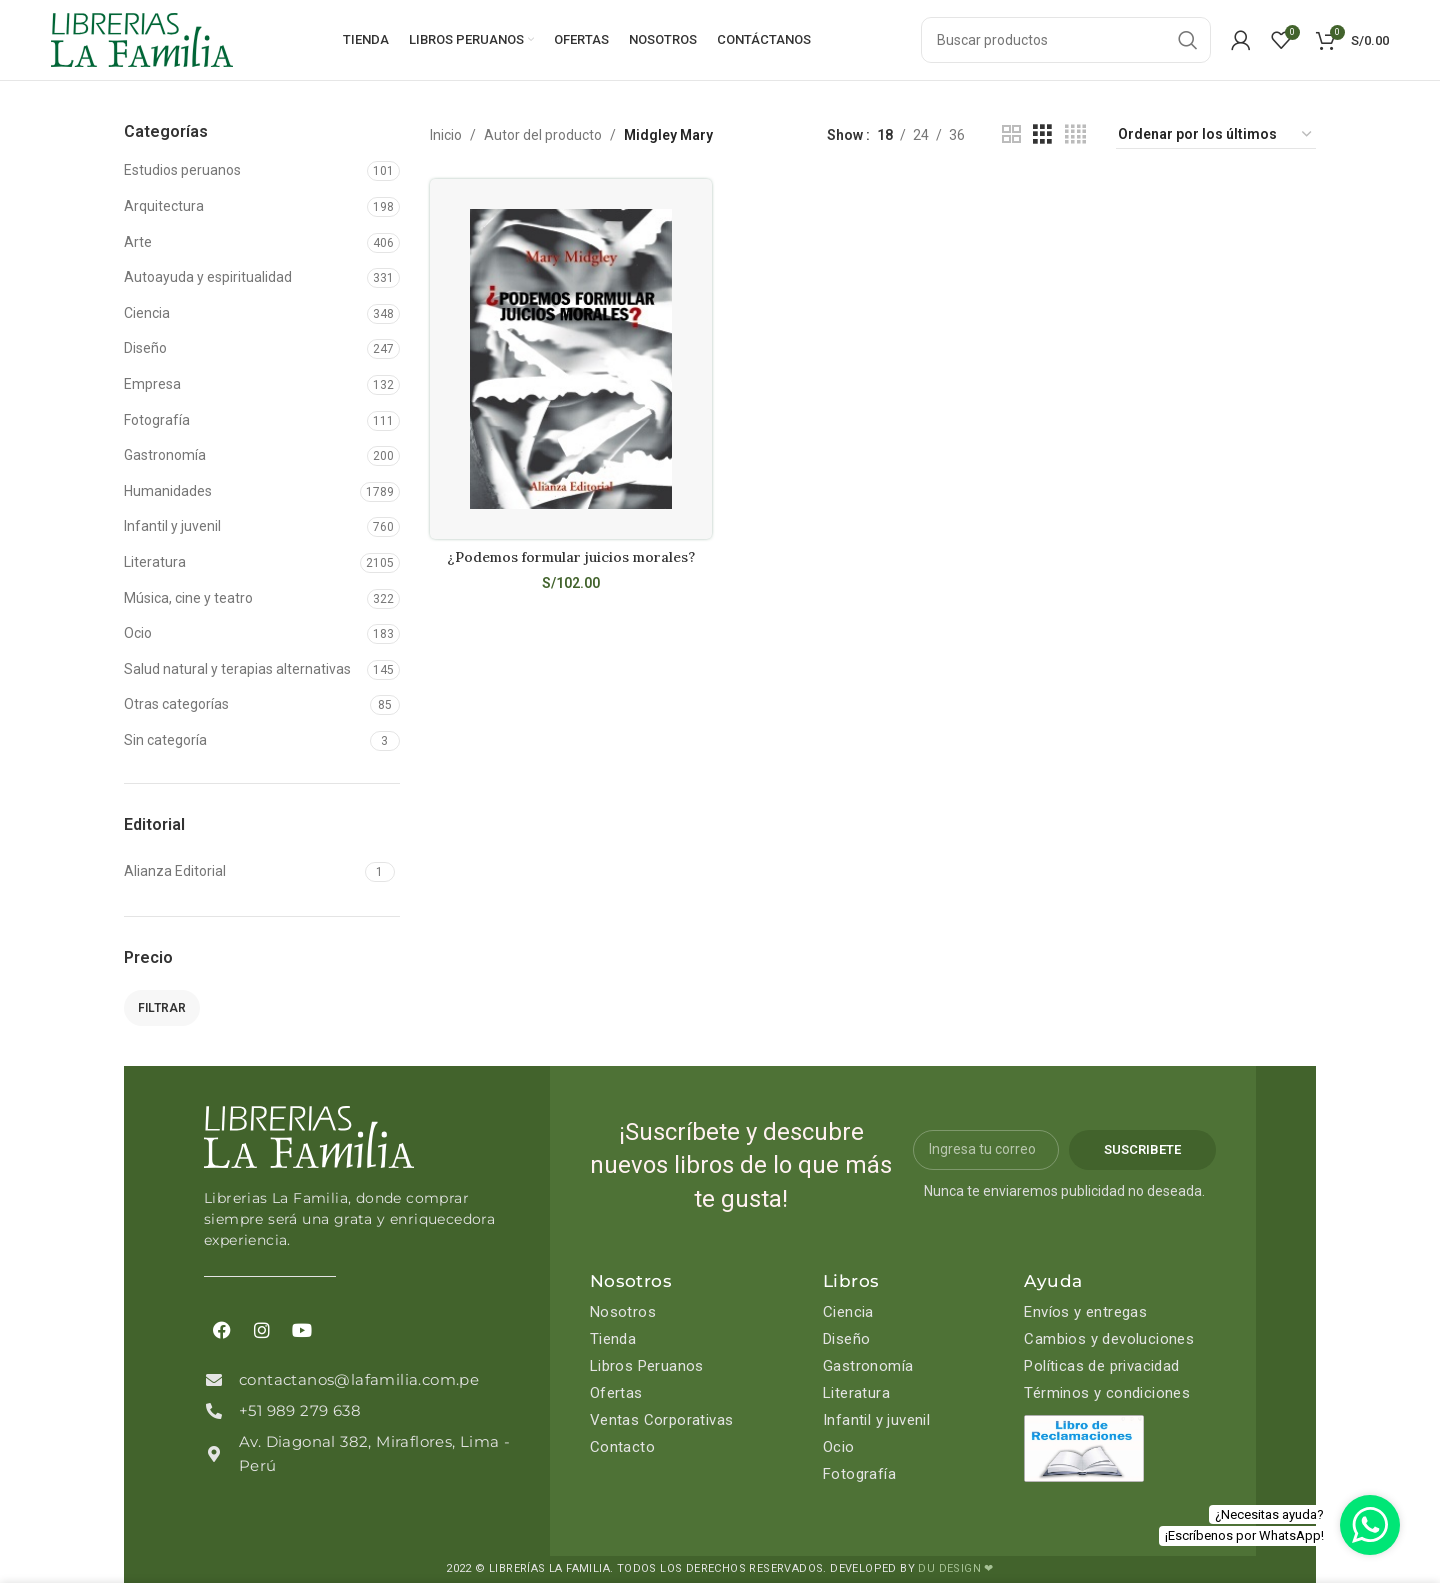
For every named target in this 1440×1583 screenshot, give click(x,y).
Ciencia (147, 313)
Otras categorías (176, 704)
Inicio (446, 135)
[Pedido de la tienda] (1216, 135)
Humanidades (168, 491)
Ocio (138, 633)
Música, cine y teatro (188, 598)
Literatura (155, 562)
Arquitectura (164, 206)
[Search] (1066, 40)
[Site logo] (142, 39)
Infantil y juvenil (172, 526)
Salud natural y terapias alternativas (237, 669)
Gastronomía (165, 455)
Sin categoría (165, 740)
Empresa (152, 384)
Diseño (145, 348)
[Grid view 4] (1075, 134)
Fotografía (157, 420)
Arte (138, 242)
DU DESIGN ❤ (955, 1568)
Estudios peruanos (182, 170)
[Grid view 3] (1042, 134)
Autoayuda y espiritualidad (208, 277)
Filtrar (162, 1008)
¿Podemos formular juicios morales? (571, 557)
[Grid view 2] (1011, 134)
